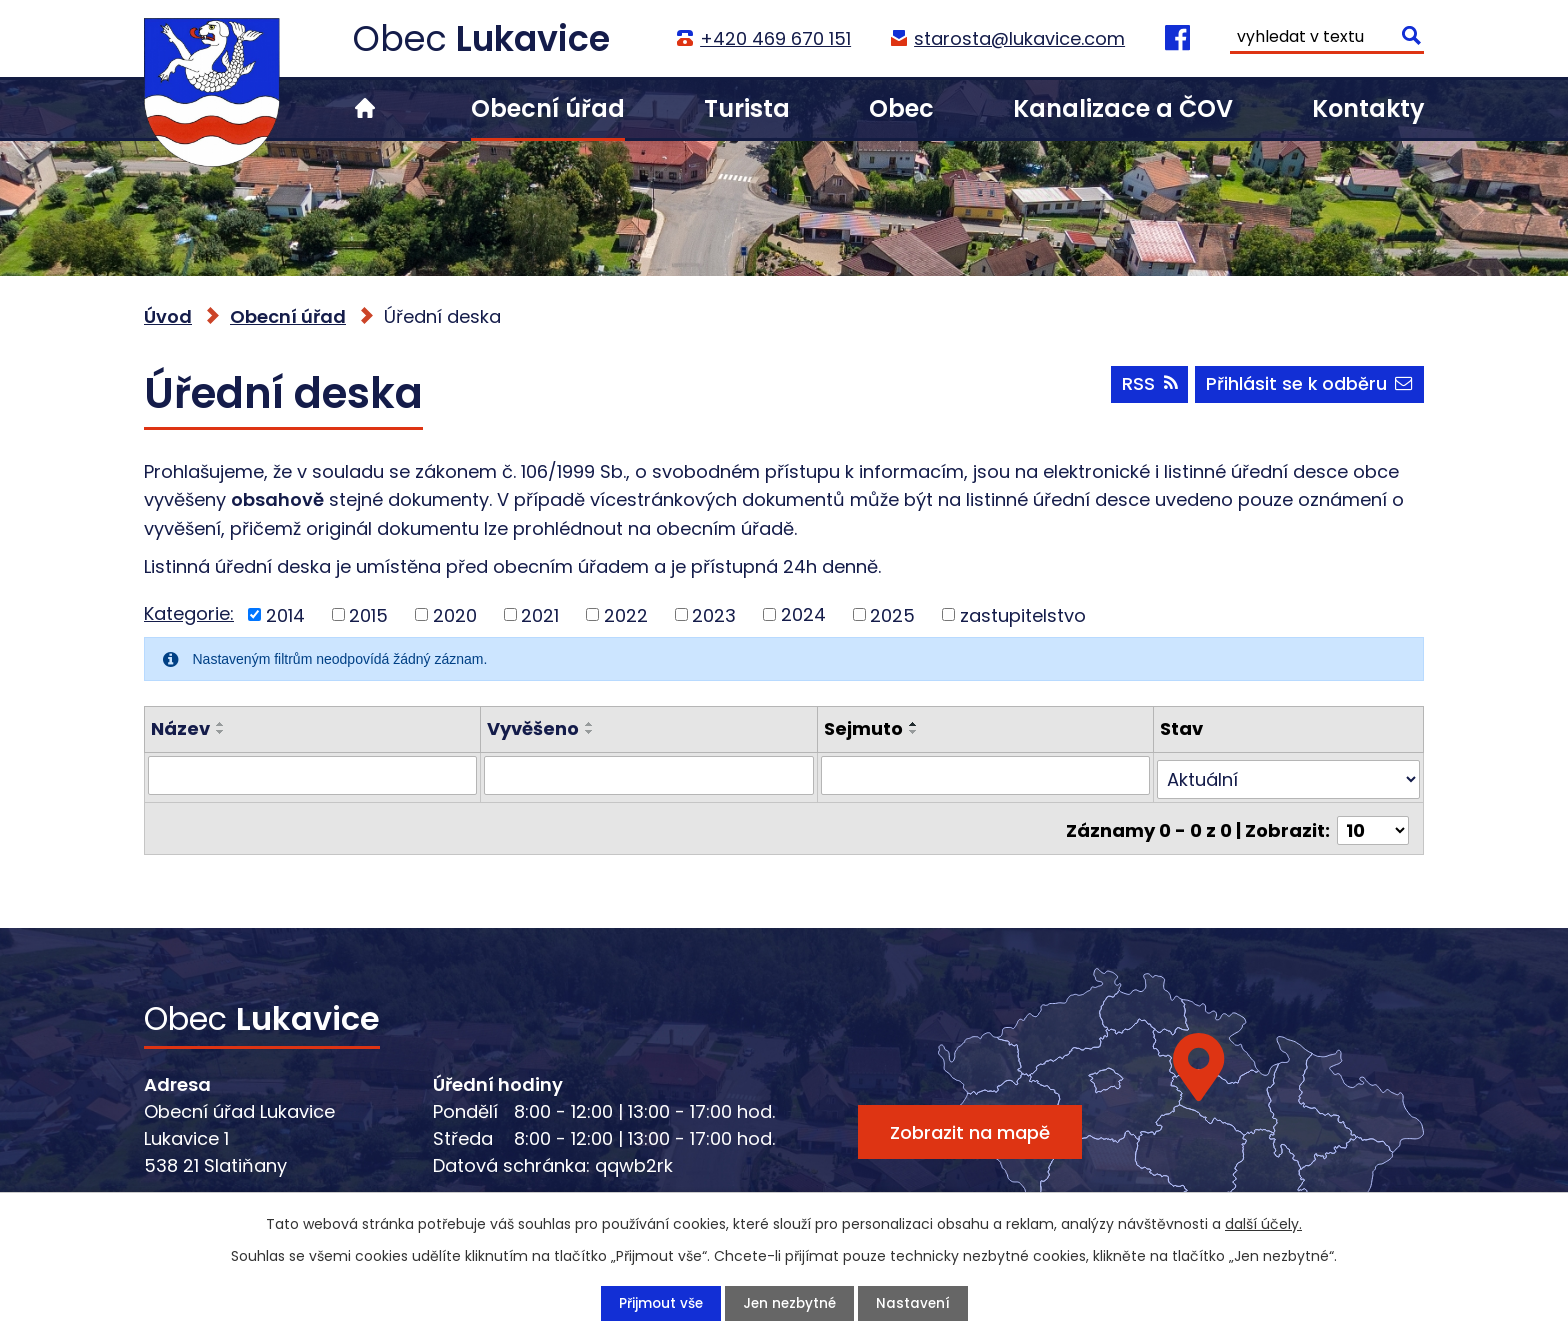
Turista (747, 108)
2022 (626, 614)
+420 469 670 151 (774, 38)
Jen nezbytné (789, 1303)
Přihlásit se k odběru (1308, 387)
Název (180, 728)
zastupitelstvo (1023, 614)
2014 (285, 614)
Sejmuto (863, 728)
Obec (901, 108)
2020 (455, 614)
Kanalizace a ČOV (1123, 108)
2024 (803, 614)
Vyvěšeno (533, 728)
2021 (540, 614)
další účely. (1263, 1223)
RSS (1146, 387)
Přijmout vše (658, 1303)
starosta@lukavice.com (1018, 38)
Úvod (365, 108)
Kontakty (1368, 108)
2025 (892, 614)
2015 (368, 614)
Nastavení (915, 1303)
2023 (714, 614)
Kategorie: (189, 613)
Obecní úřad (548, 108)
